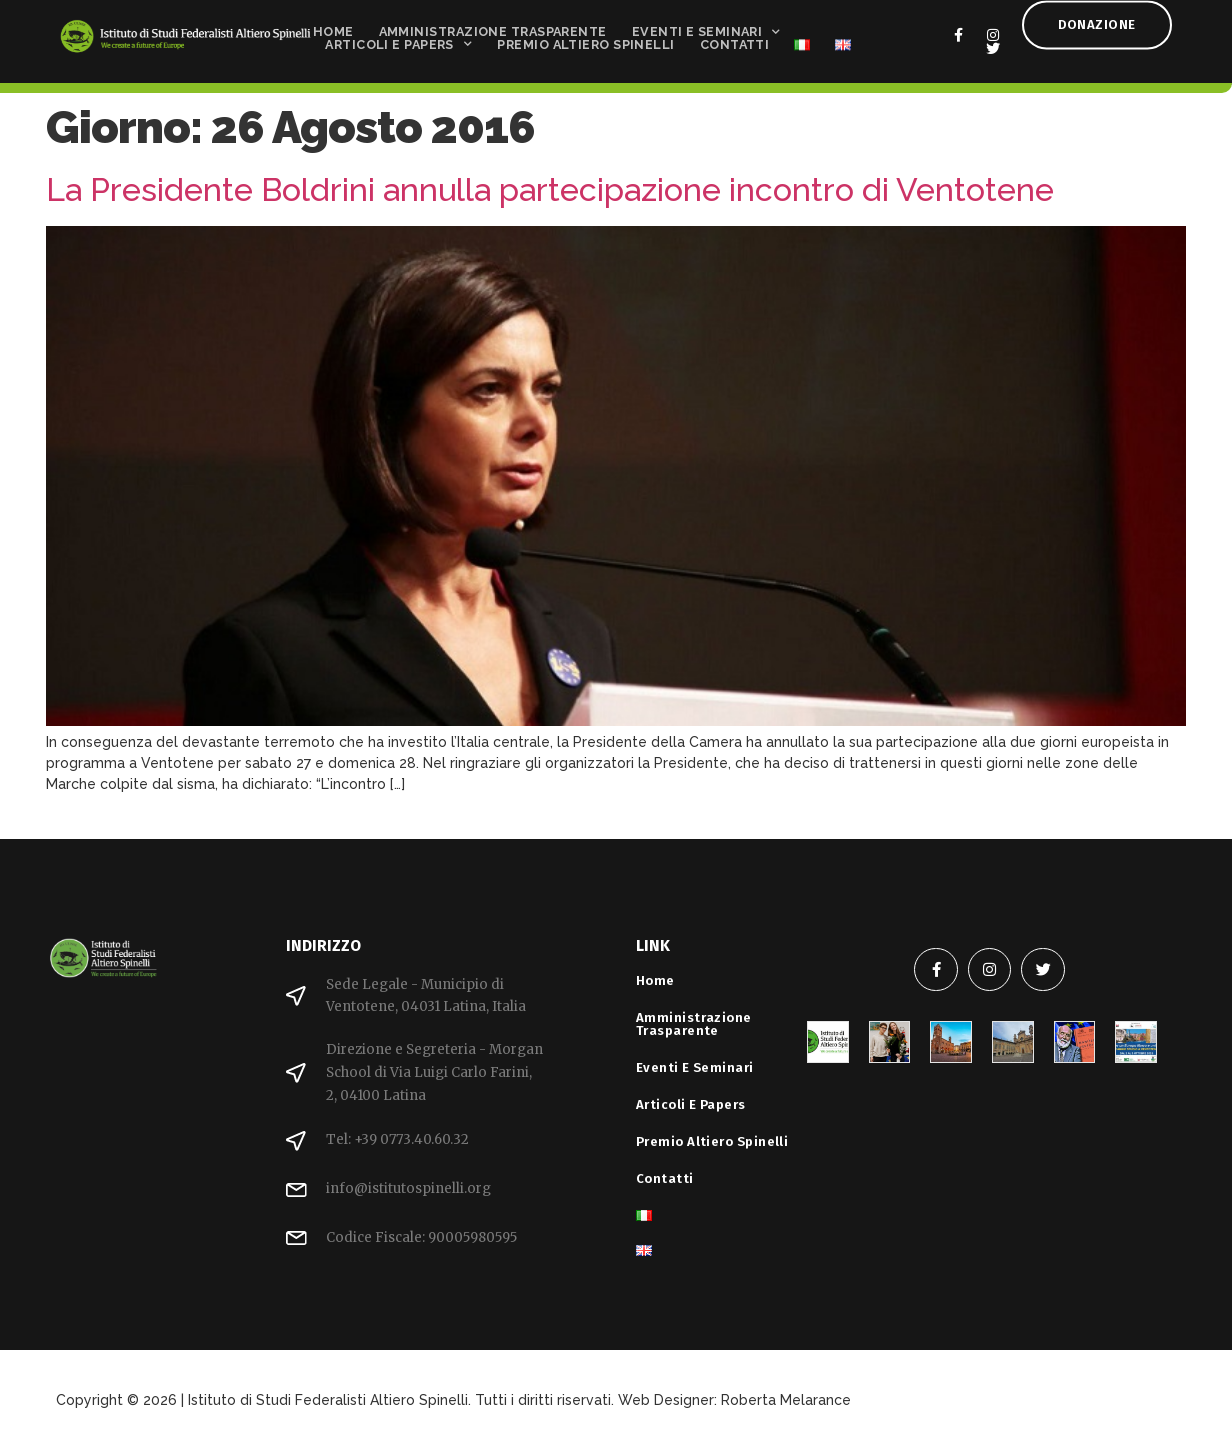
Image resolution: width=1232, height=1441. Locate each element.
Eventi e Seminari (706, 27)
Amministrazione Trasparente (493, 27)
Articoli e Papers (398, 40)
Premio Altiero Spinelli (585, 40)
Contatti (735, 40)
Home (333, 27)
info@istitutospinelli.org (408, 1188)
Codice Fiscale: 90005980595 (421, 1237)
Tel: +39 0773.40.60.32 (397, 1139)
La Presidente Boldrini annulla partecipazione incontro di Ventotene (550, 189)
